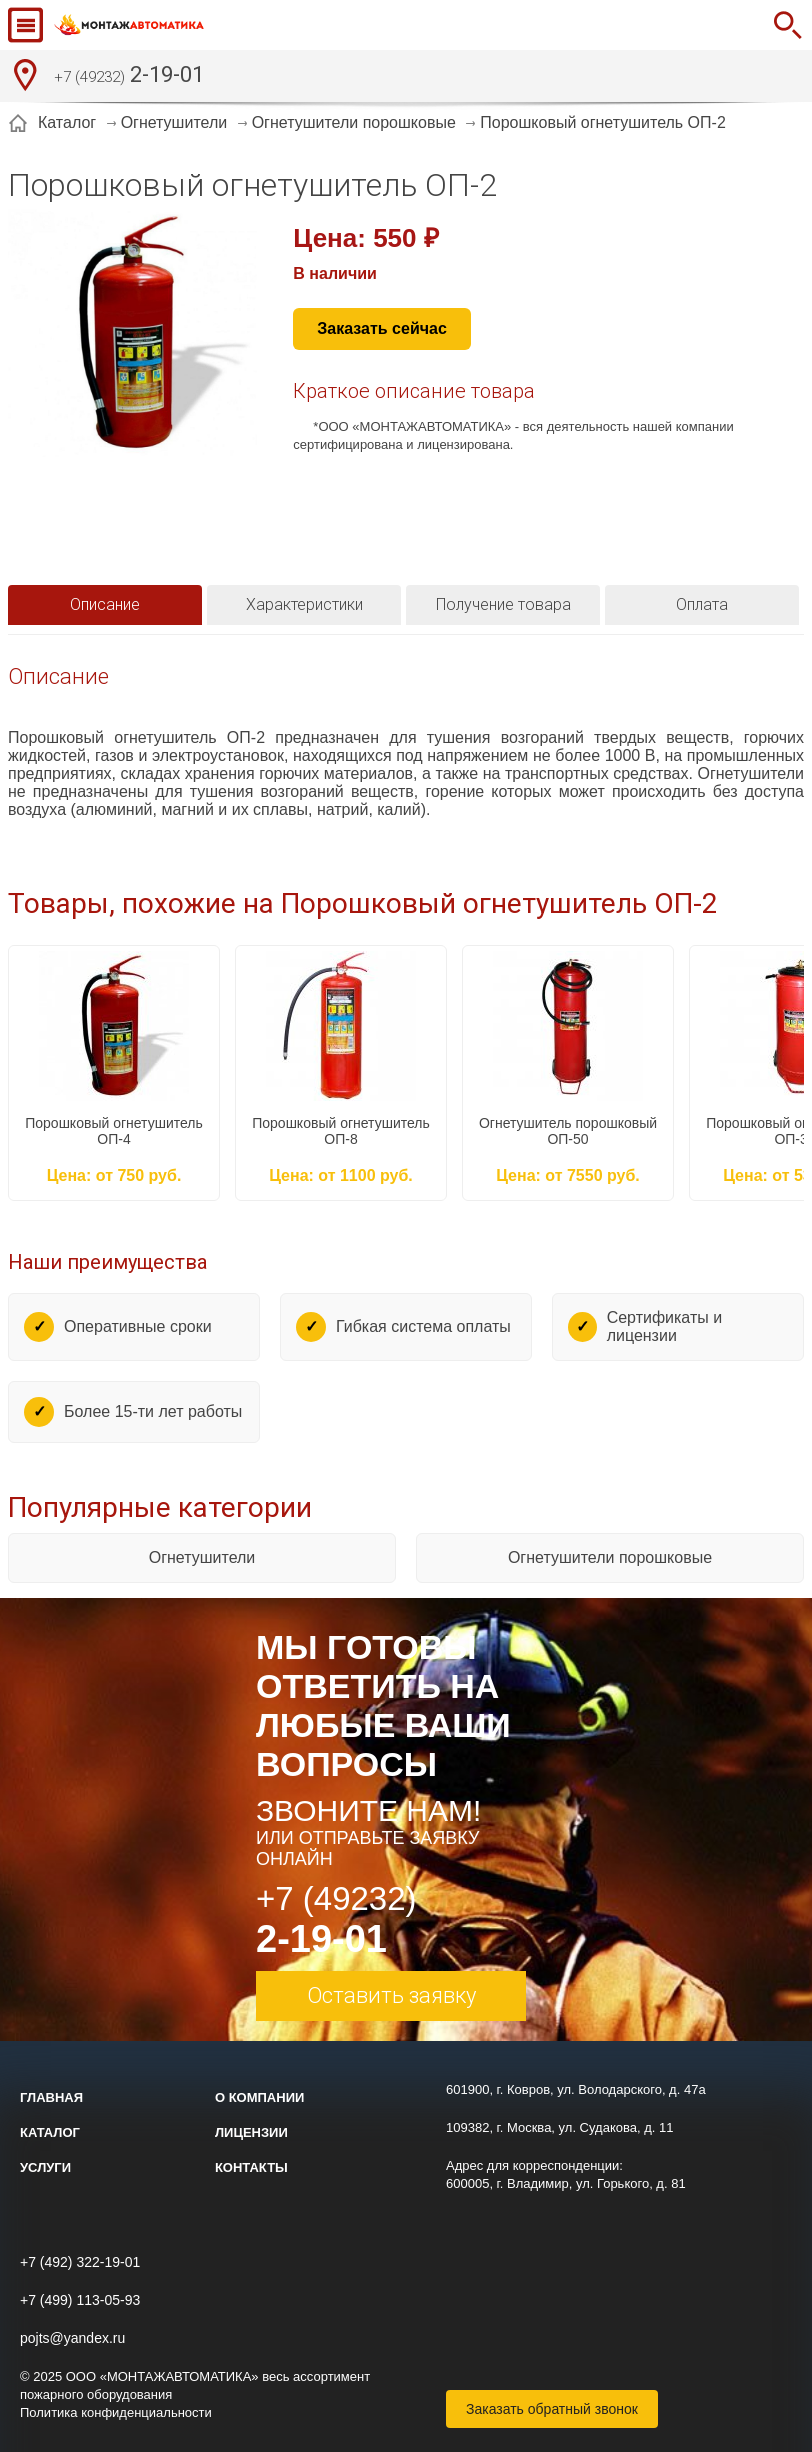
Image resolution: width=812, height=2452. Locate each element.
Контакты (251, 2167)
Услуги (45, 2167)
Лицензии (251, 2132)
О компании (259, 2097)
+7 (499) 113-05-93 (80, 2300)
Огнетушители (202, 1557)
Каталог (50, 2132)
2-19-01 (129, 77)
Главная (51, 2097)
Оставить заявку (391, 1995)
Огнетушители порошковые (610, 1557)
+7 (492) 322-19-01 (80, 2262)
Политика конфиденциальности (116, 2412)
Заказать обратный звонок (552, 2409)
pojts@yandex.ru (72, 2338)
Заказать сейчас (382, 328)
